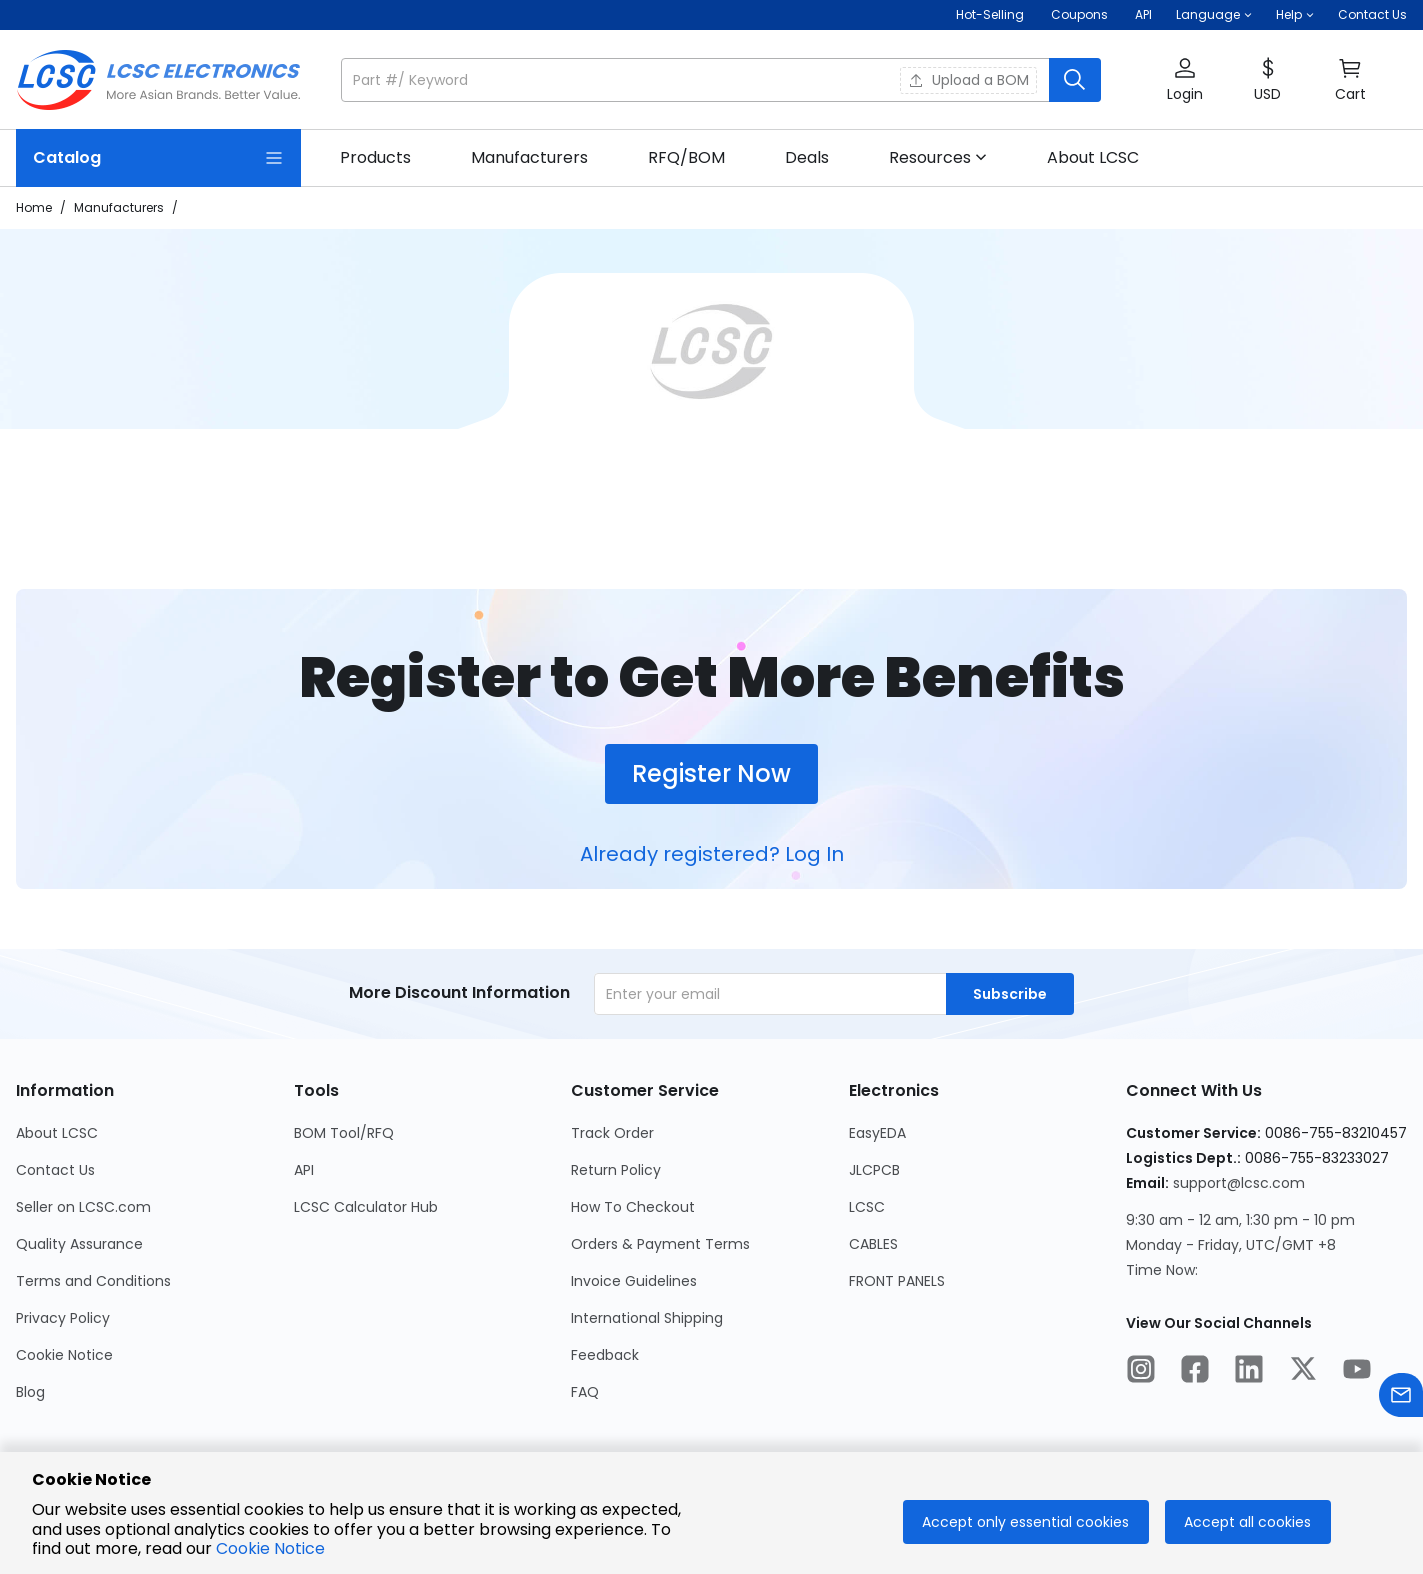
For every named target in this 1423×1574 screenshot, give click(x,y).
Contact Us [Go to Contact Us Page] (55, 1170)
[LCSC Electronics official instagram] (1141, 1372)
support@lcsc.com (1239, 1183)
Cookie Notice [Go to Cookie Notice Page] (64, 1355)
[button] (1214, 15)
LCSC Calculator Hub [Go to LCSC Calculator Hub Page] (366, 1207)
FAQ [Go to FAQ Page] (585, 1392)
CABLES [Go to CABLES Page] (873, 1244)
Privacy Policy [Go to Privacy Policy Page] (63, 1318)
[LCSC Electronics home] (158, 80)
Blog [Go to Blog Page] (30, 1392)
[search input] (697, 80)
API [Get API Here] (1143, 14)
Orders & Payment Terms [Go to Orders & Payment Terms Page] (660, 1244)
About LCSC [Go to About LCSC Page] (57, 1133)
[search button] (1075, 80)
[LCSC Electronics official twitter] (1303, 1372)
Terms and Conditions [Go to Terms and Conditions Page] (93, 1281)
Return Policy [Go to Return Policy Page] (616, 1170)
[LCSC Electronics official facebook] (1195, 1372)
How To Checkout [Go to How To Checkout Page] (633, 1207)
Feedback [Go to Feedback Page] (605, 1355)
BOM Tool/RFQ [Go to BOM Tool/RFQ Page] (344, 1133)
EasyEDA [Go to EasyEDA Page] (877, 1133)
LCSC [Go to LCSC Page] (867, 1207)
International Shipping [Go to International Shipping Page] (647, 1318)
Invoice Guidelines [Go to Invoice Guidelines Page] (634, 1281)
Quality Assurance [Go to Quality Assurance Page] (79, 1244)
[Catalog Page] (158, 158)
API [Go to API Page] (304, 1170)
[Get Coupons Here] (1079, 15)
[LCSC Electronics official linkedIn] (1249, 1372)
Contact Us (1372, 14)
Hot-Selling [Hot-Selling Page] (991, 14)
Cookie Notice (270, 1548)
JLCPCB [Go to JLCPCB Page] (874, 1170)
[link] (375, 158)
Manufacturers (119, 207)
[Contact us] (1401, 1398)
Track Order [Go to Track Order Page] (612, 1133)
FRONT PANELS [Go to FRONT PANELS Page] (897, 1281)
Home (34, 207)
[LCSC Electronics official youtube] (1357, 1372)
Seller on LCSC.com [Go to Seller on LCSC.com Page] (83, 1207)
